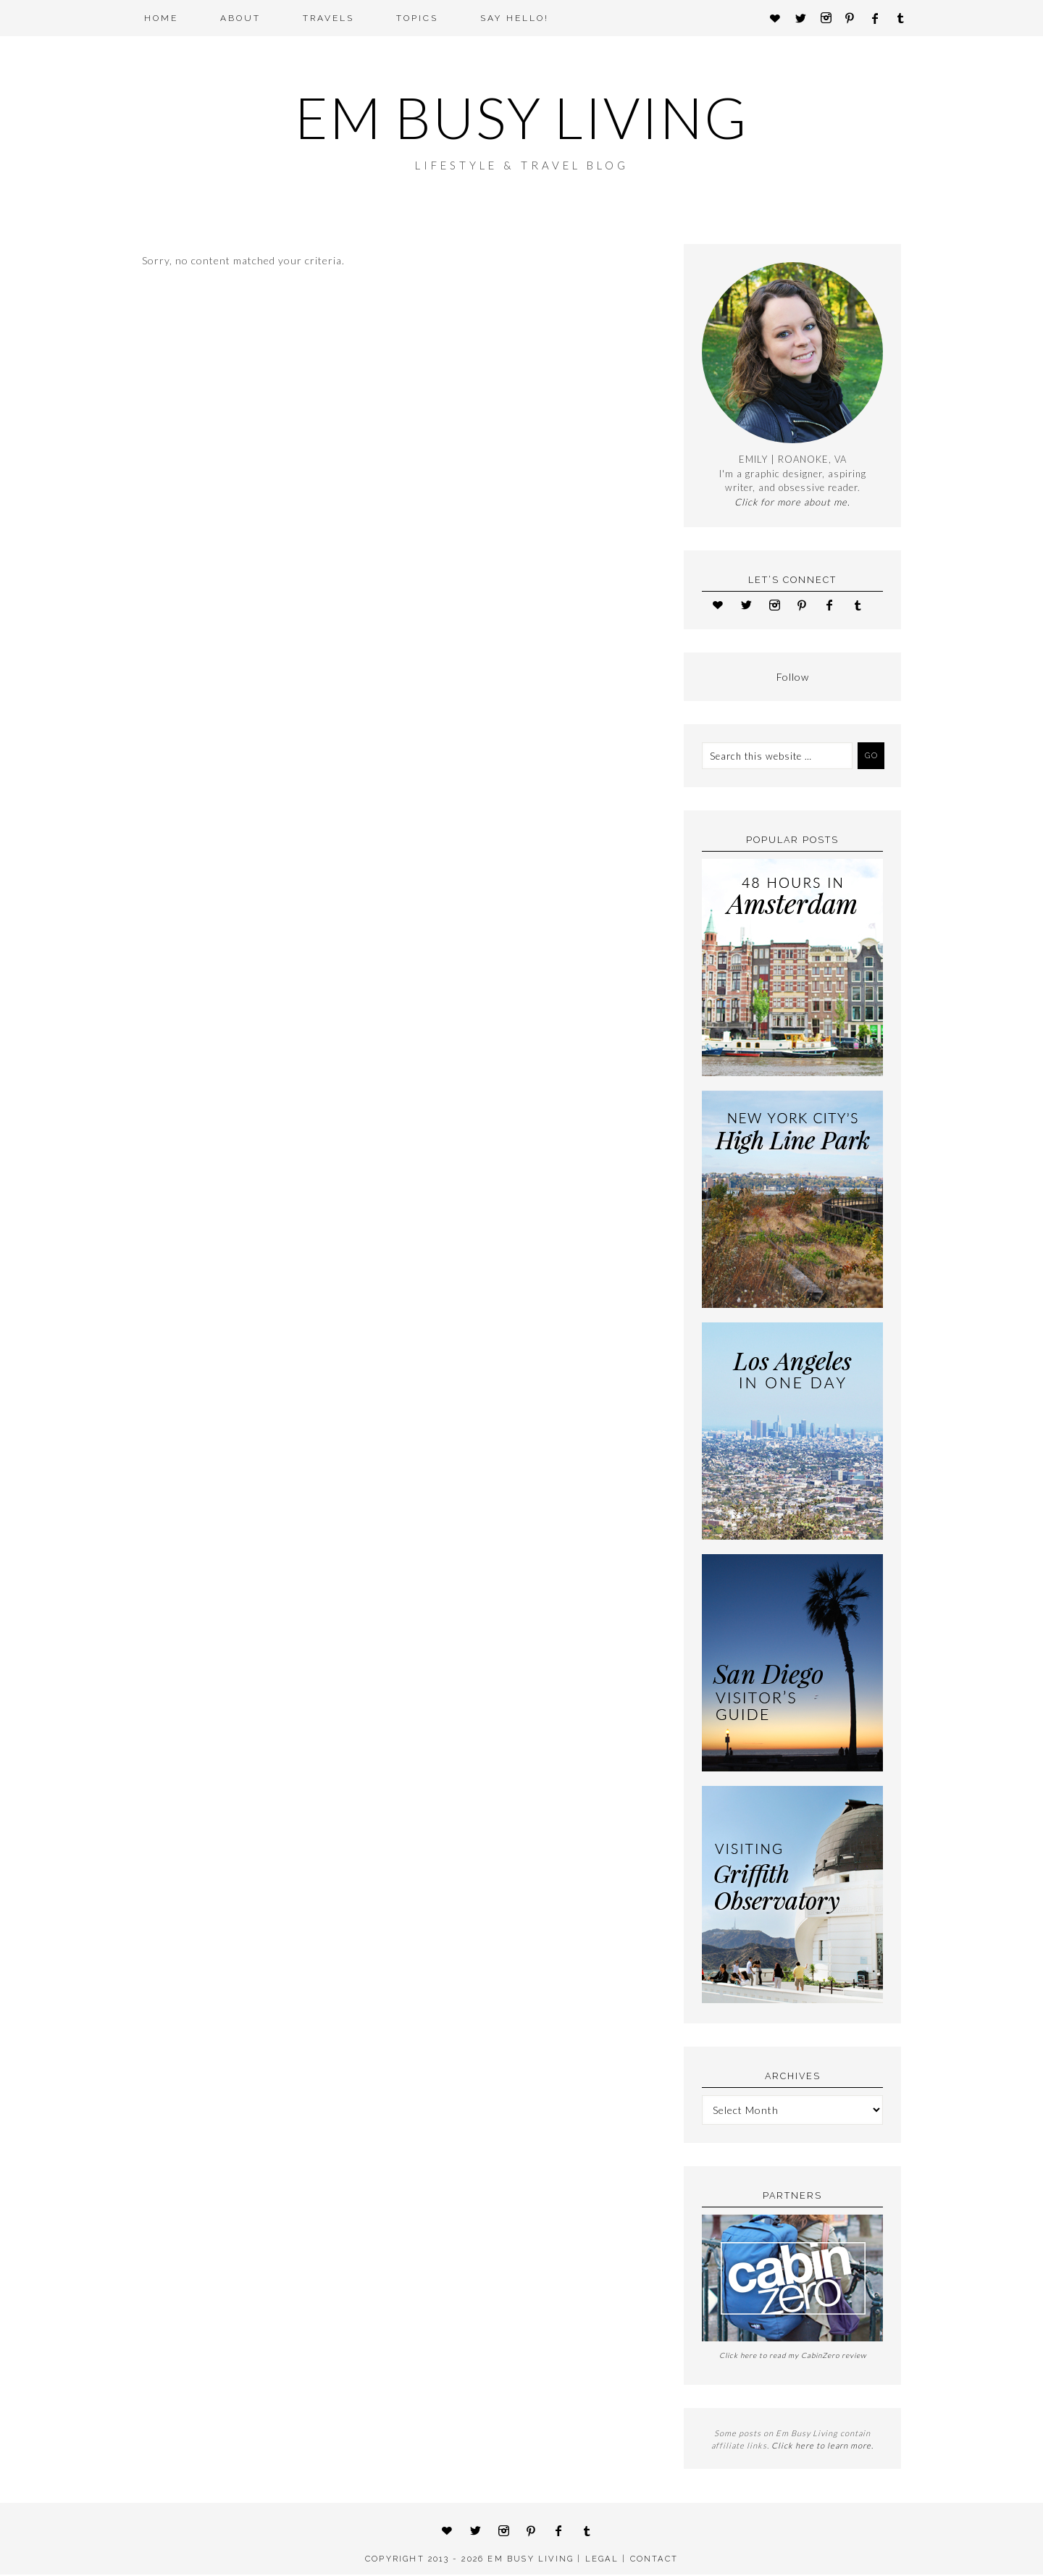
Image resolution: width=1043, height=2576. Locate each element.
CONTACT (654, 2560)
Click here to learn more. (822, 2446)
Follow (792, 678)
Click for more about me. (792, 503)
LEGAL (602, 2560)
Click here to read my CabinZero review (792, 2356)
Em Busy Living (521, 118)
